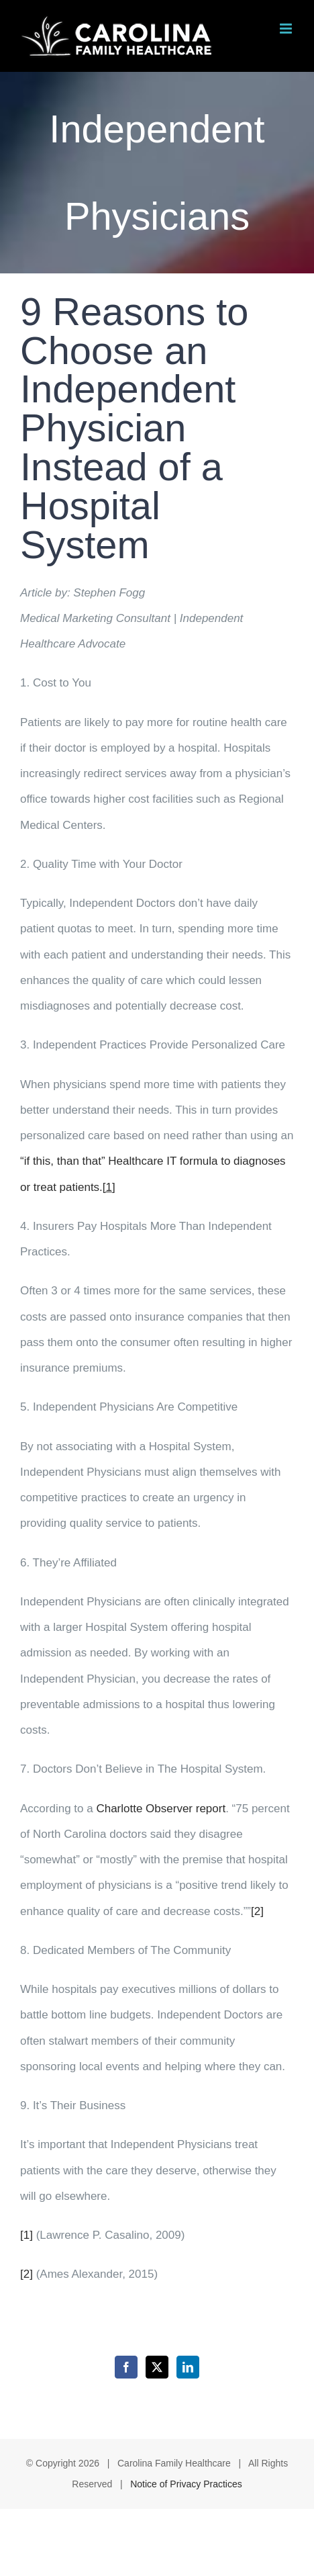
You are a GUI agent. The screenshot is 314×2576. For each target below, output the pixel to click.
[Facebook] (126, 2367)
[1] (26, 2235)
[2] (257, 1911)
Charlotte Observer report (160, 1808)
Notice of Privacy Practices (186, 2484)
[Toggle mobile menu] (287, 28)
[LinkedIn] (187, 2367)
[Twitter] (157, 2367)
